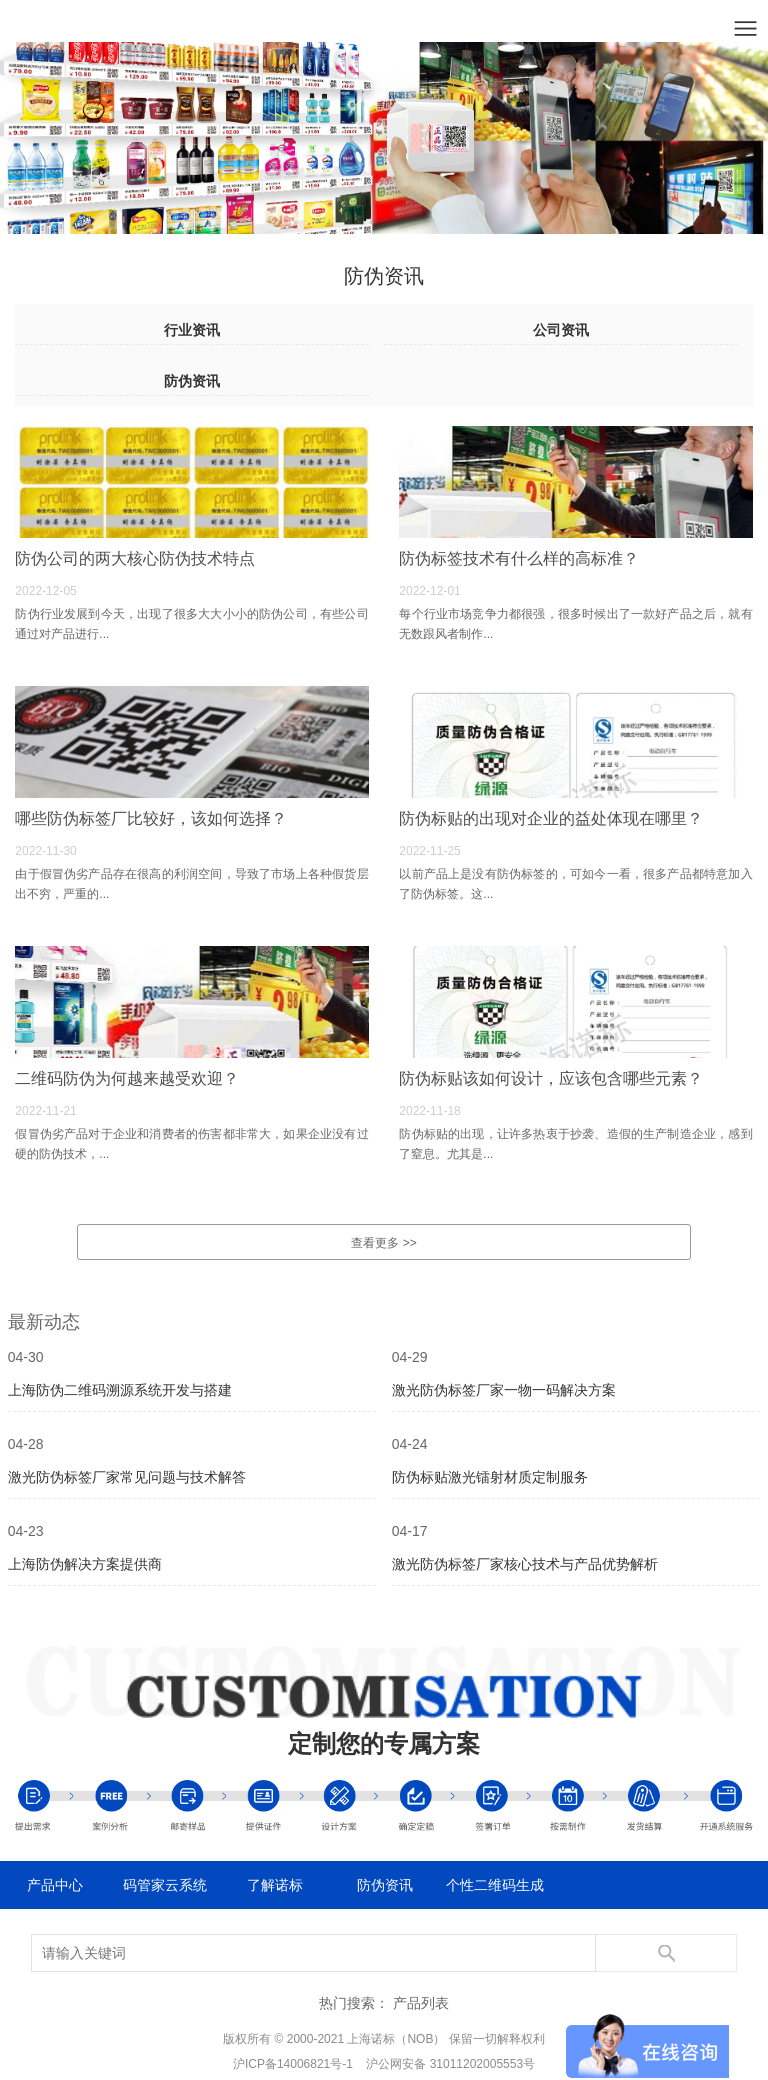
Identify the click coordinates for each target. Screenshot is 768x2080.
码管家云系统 (165, 1885)
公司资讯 (561, 330)
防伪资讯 (192, 381)
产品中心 (55, 1885)
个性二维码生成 (495, 1885)
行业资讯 (192, 330)
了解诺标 (275, 1885)
